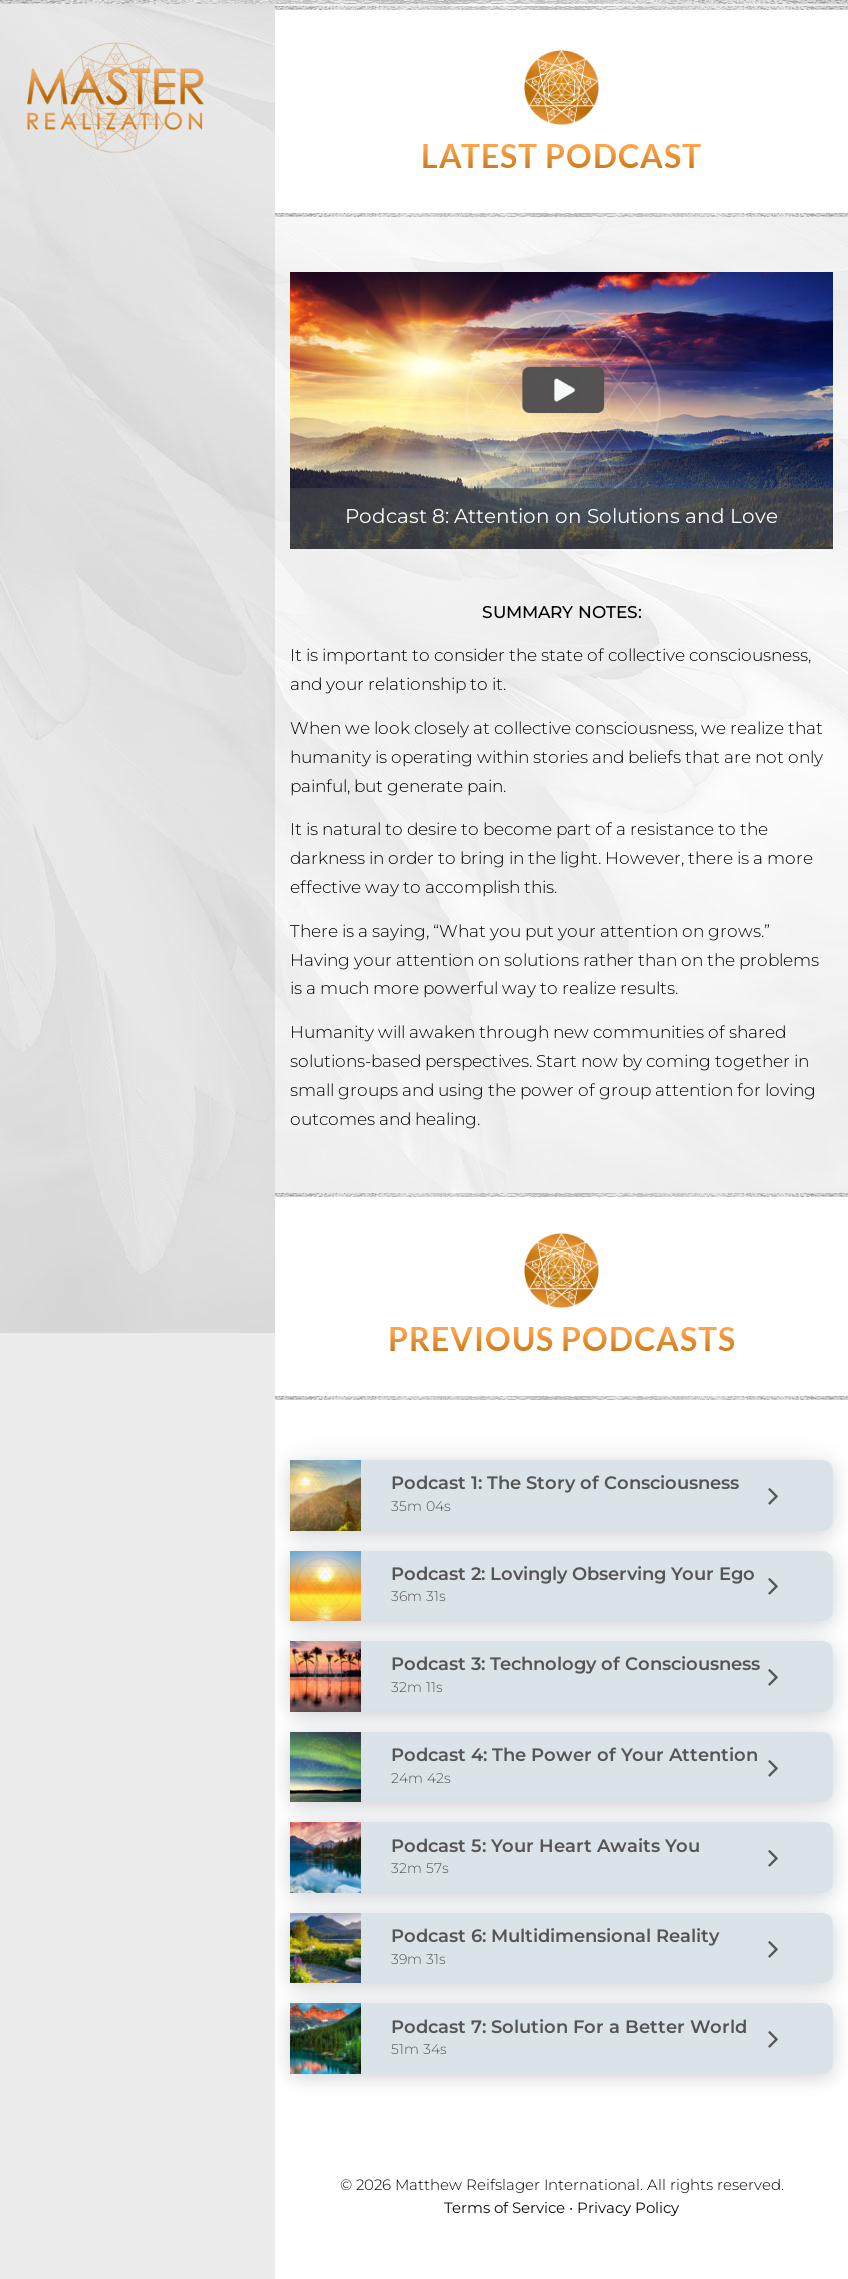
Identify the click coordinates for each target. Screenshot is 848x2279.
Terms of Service (504, 2207)
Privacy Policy (628, 2207)
